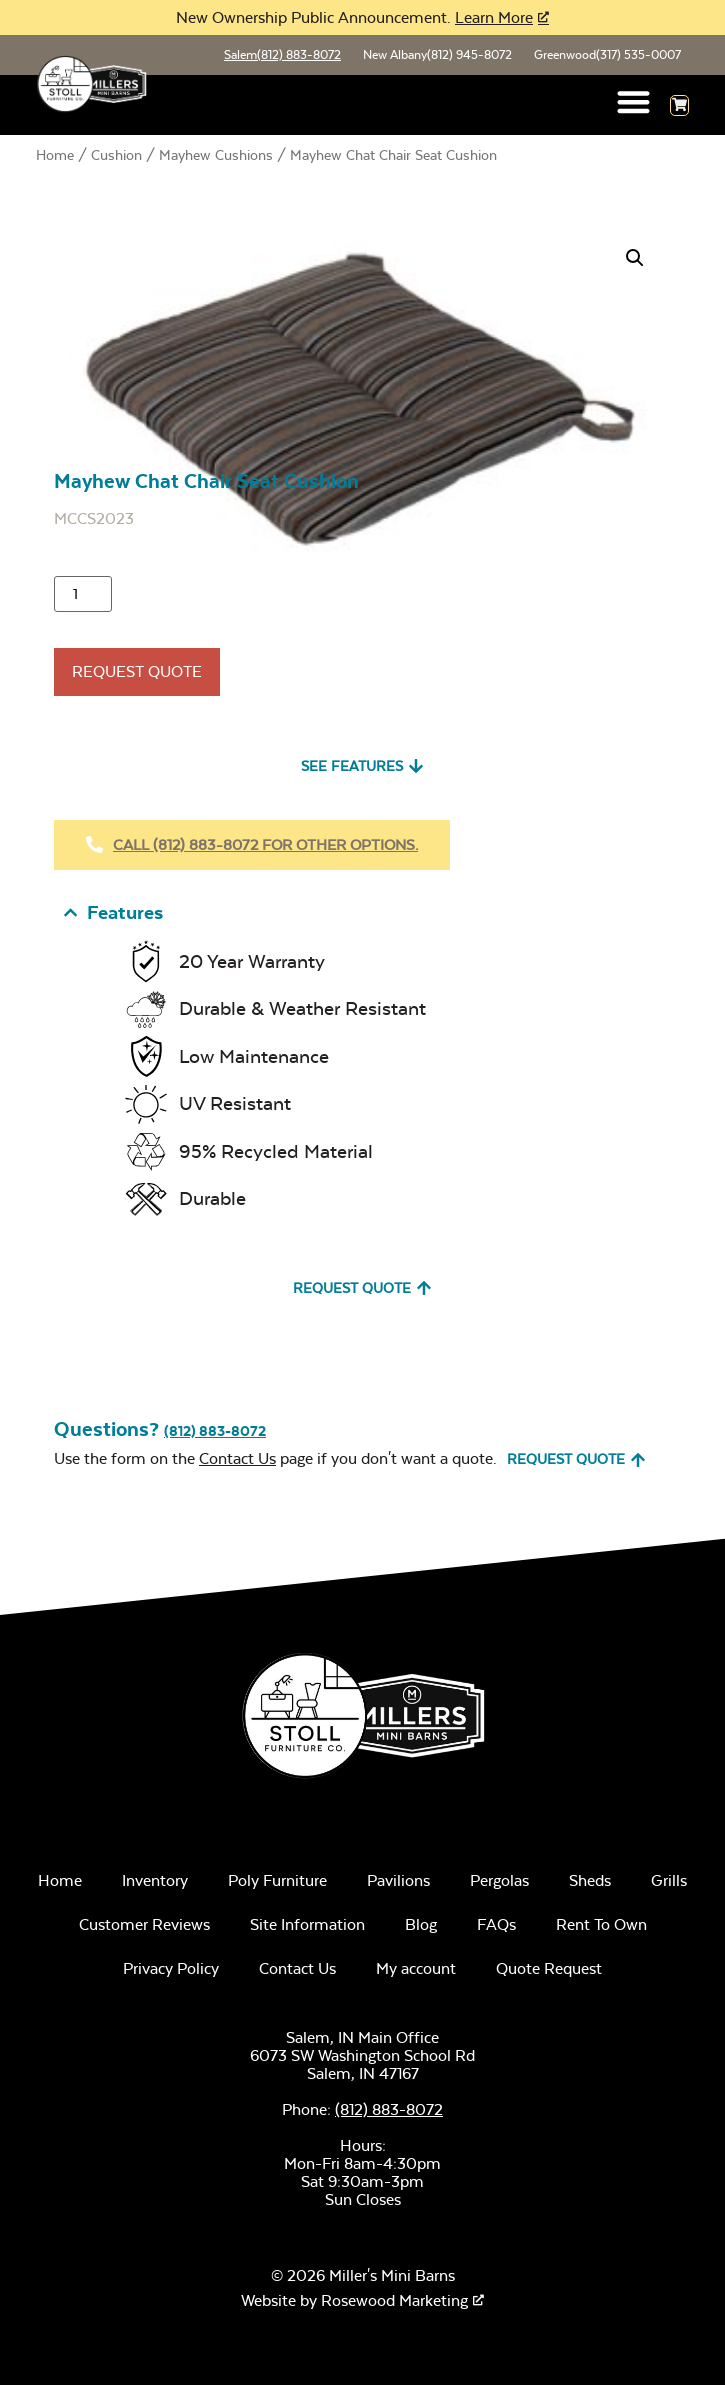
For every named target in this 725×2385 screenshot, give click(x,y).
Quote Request (549, 1968)
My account (416, 1968)
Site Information (307, 1924)
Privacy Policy (171, 1968)
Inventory (155, 1880)
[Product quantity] (83, 594)
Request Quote (137, 671)
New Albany (437, 55)
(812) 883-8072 (215, 1431)
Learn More (494, 17)
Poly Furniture (277, 1880)
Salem (282, 55)
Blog (421, 1924)
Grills (669, 1880)
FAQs (496, 1924)
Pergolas (499, 1880)
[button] (634, 101)
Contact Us (237, 1458)
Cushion (116, 155)
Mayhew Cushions (216, 155)
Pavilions (398, 1880)
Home (55, 155)
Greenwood (607, 55)
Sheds (590, 1880)
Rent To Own (601, 1924)
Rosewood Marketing (394, 2300)
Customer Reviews (144, 1924)
